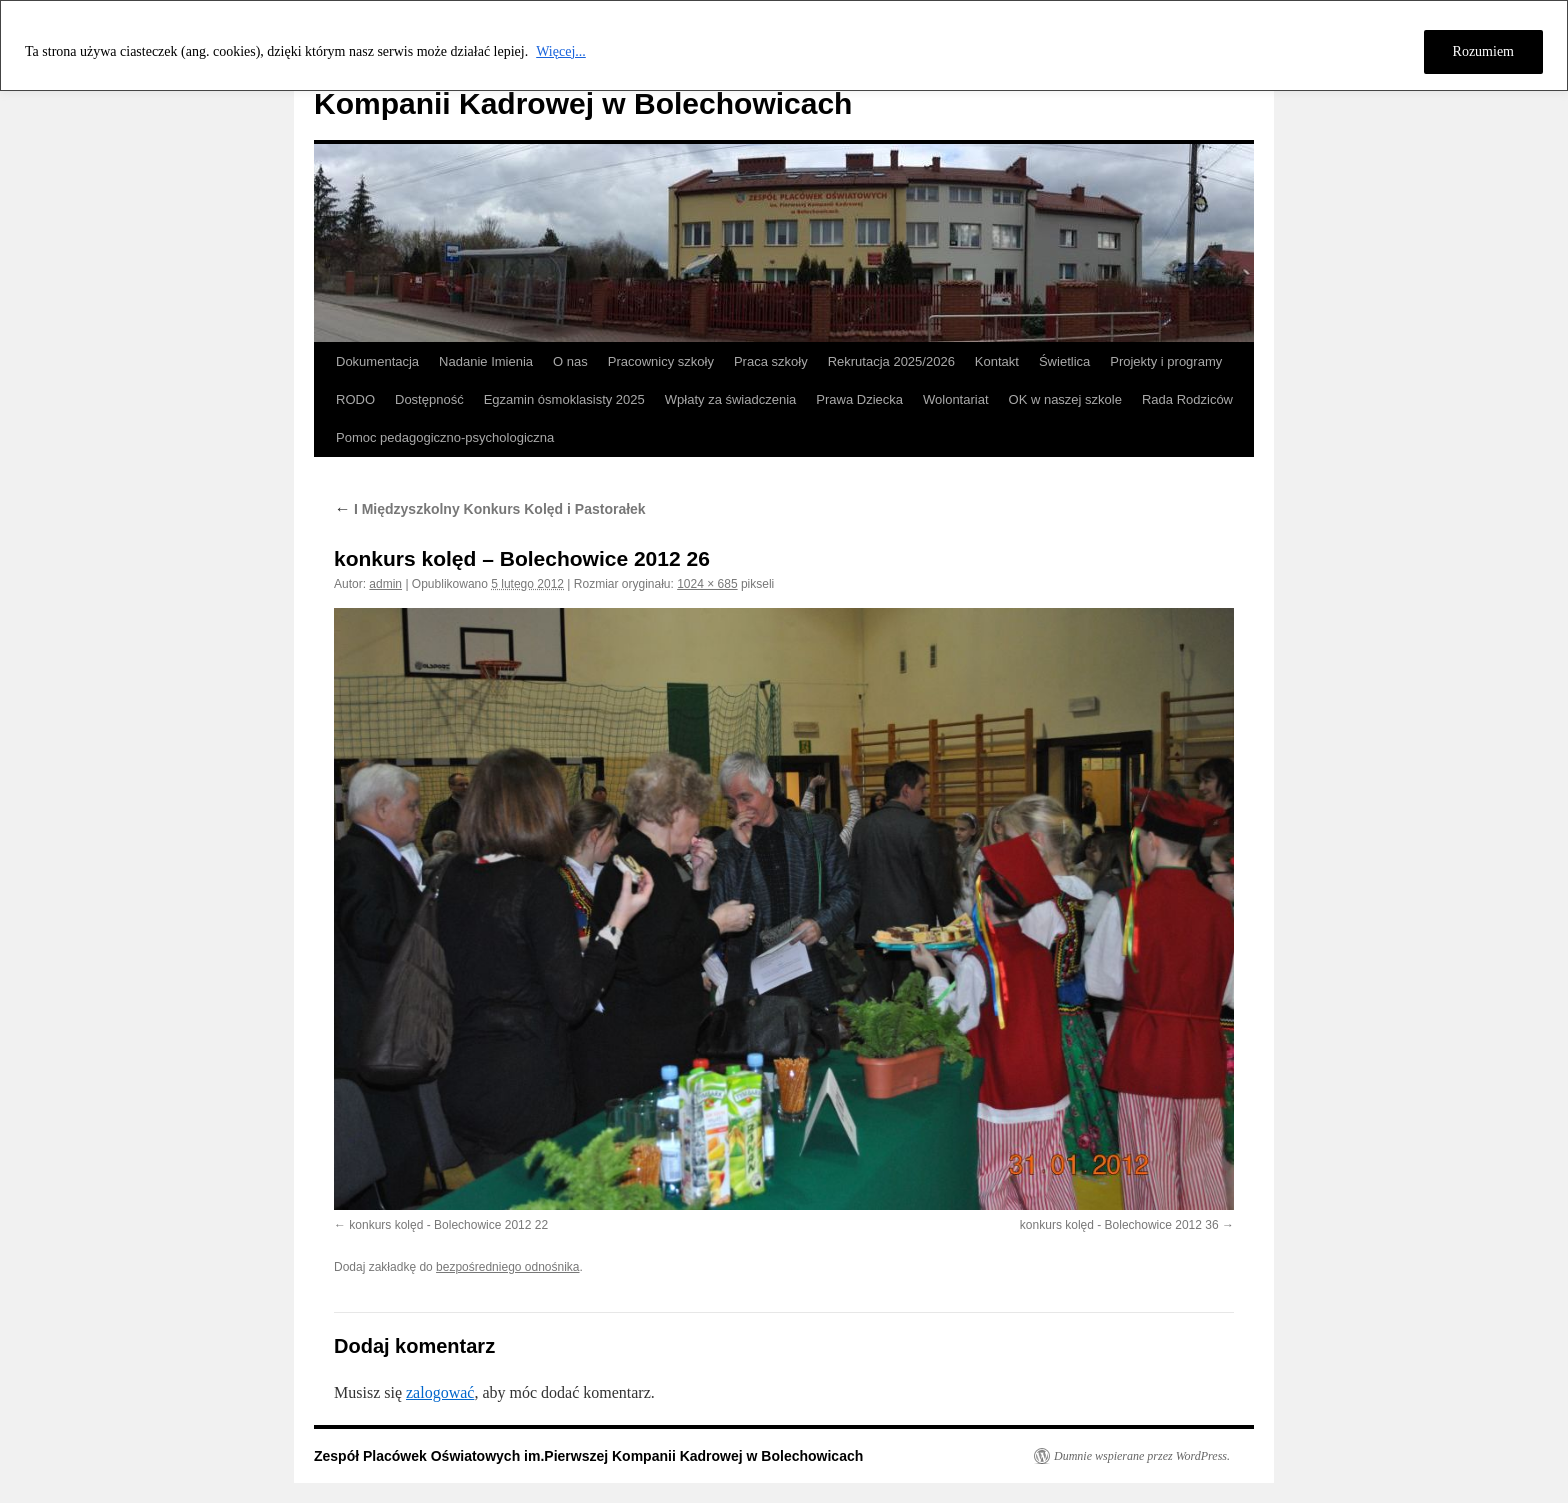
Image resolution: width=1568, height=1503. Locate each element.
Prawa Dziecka (859, 399)
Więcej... (561, 51)
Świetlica (1064, 361)
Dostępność (429, 399)
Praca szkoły (771, 361)
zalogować (440, 1392)
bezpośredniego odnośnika (507, 1267)
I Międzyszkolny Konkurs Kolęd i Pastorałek (490, 509)
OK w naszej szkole (1065, 399)
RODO (355, 399)
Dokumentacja (377, 361)
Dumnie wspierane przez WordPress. (1142, 1456)
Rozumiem (1483, 51)
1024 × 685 (707, 584)
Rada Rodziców (1187, 399)
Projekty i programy (1166, 361)
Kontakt (997, 361)
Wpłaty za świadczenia (731, 399)
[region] (784, 45)
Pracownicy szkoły (661, 361)
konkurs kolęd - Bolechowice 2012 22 (448, 1225)
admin (385, 584)
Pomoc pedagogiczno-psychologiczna (445, 437)
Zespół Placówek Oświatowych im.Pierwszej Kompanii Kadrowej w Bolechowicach (588, 1456)
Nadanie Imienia (486, 361)
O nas (570, 361)
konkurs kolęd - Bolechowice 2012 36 (1119, 1225)
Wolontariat (956, 399)
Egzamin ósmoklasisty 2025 (564, 399)
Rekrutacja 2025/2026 (891, 361)
